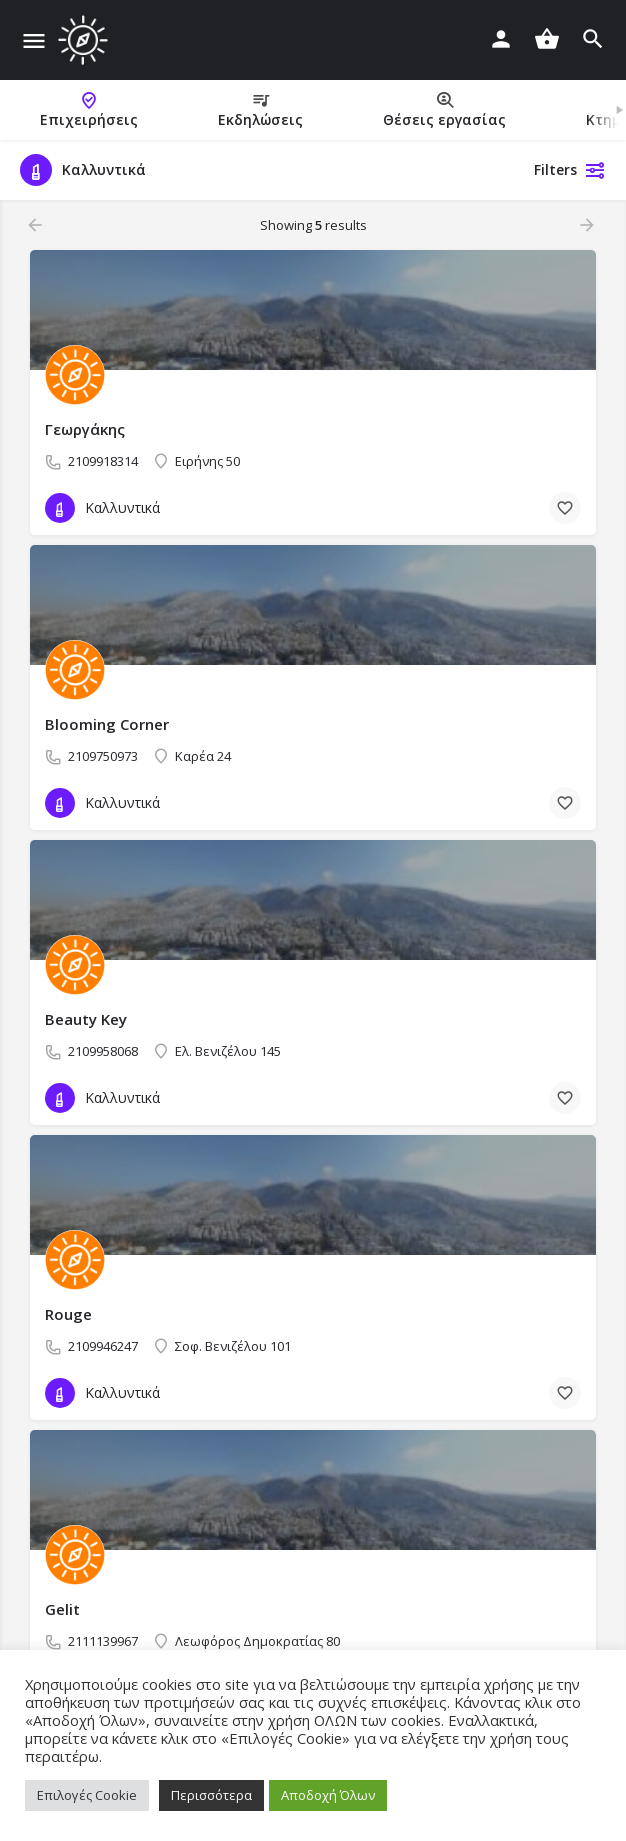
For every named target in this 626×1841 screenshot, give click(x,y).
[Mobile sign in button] (501, 39)
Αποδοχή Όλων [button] (328, 1795)
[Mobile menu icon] (34, 40)
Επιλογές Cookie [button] (87, 1795)
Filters (570, 170)
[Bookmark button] (565, 508)
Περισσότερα (211, 1795)
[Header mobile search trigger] (593, 39)
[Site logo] (85, 40)
